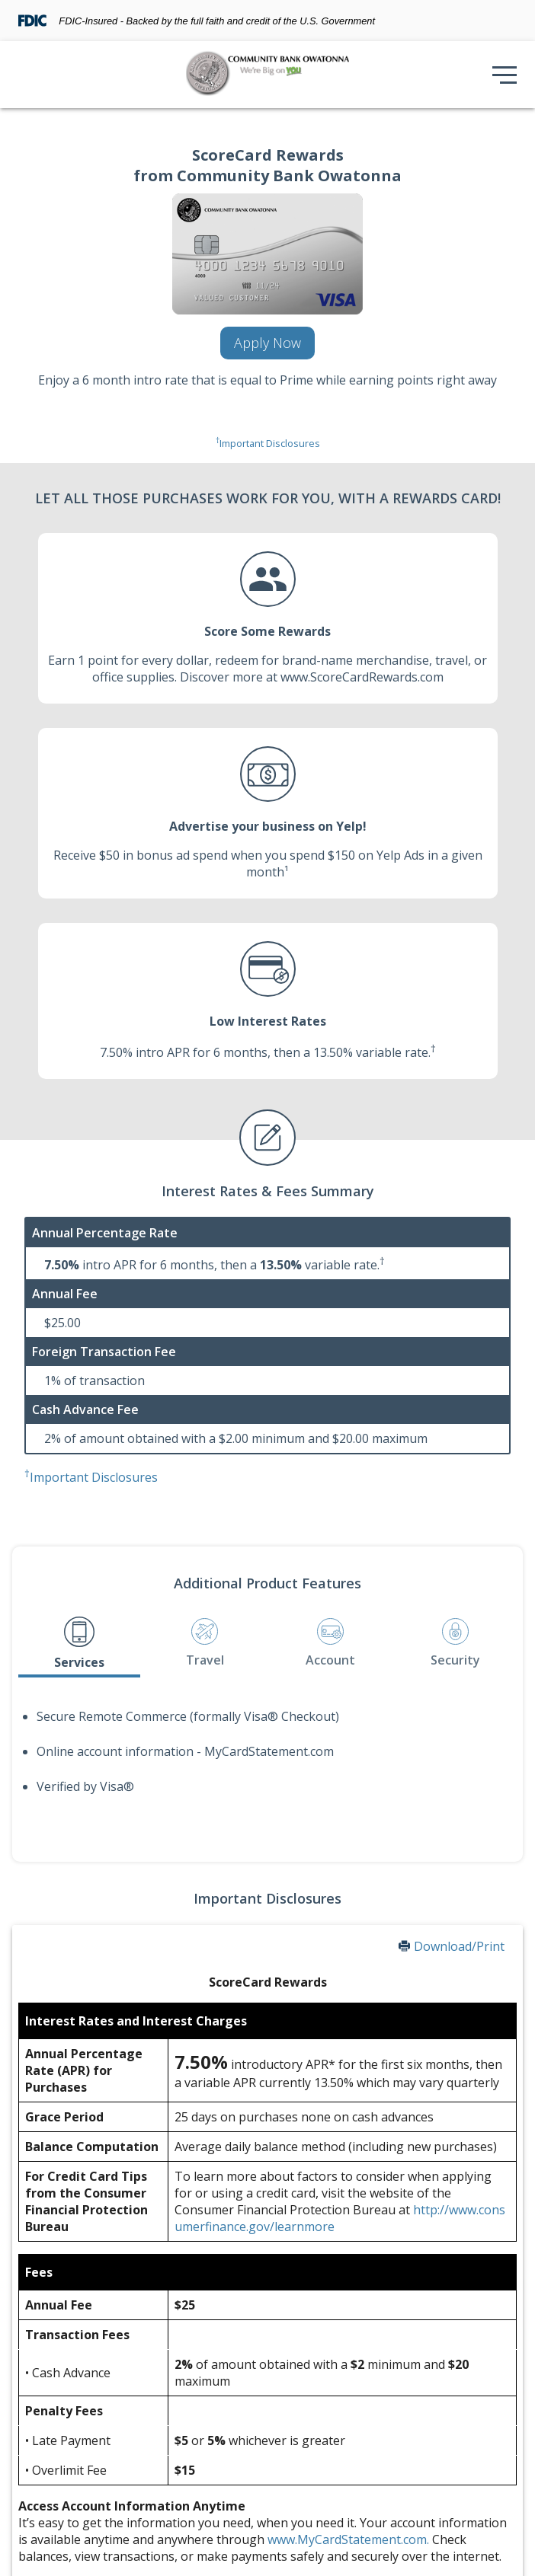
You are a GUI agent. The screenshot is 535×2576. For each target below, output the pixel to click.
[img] (267, 75)
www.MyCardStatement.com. (348, 2539)
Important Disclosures (268, 443)
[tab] (79, 1643)
